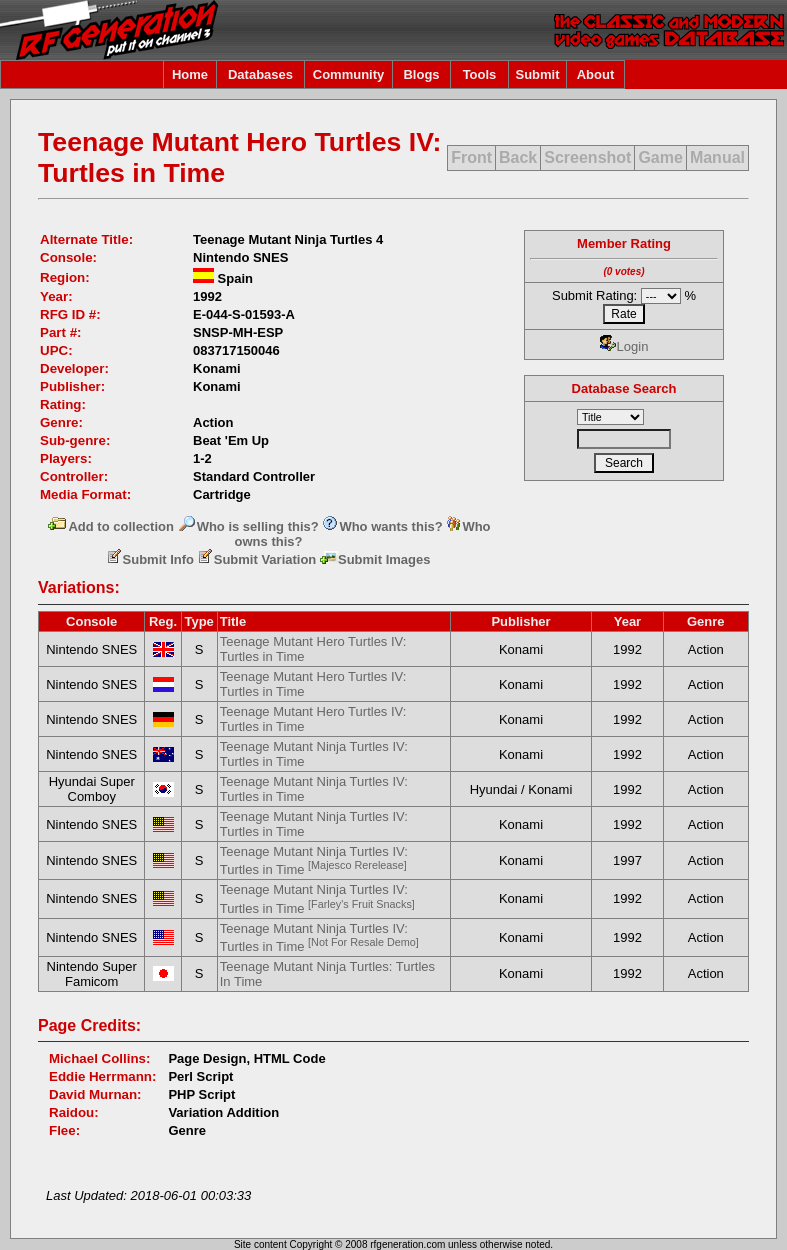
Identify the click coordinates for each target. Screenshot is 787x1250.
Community (349, 74)
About (596, 74)
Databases (260, 74)
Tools (480, 74)
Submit (537, 74)
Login (624, 346)
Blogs (421, 74)
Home (190, 74)
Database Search (624, 388)
